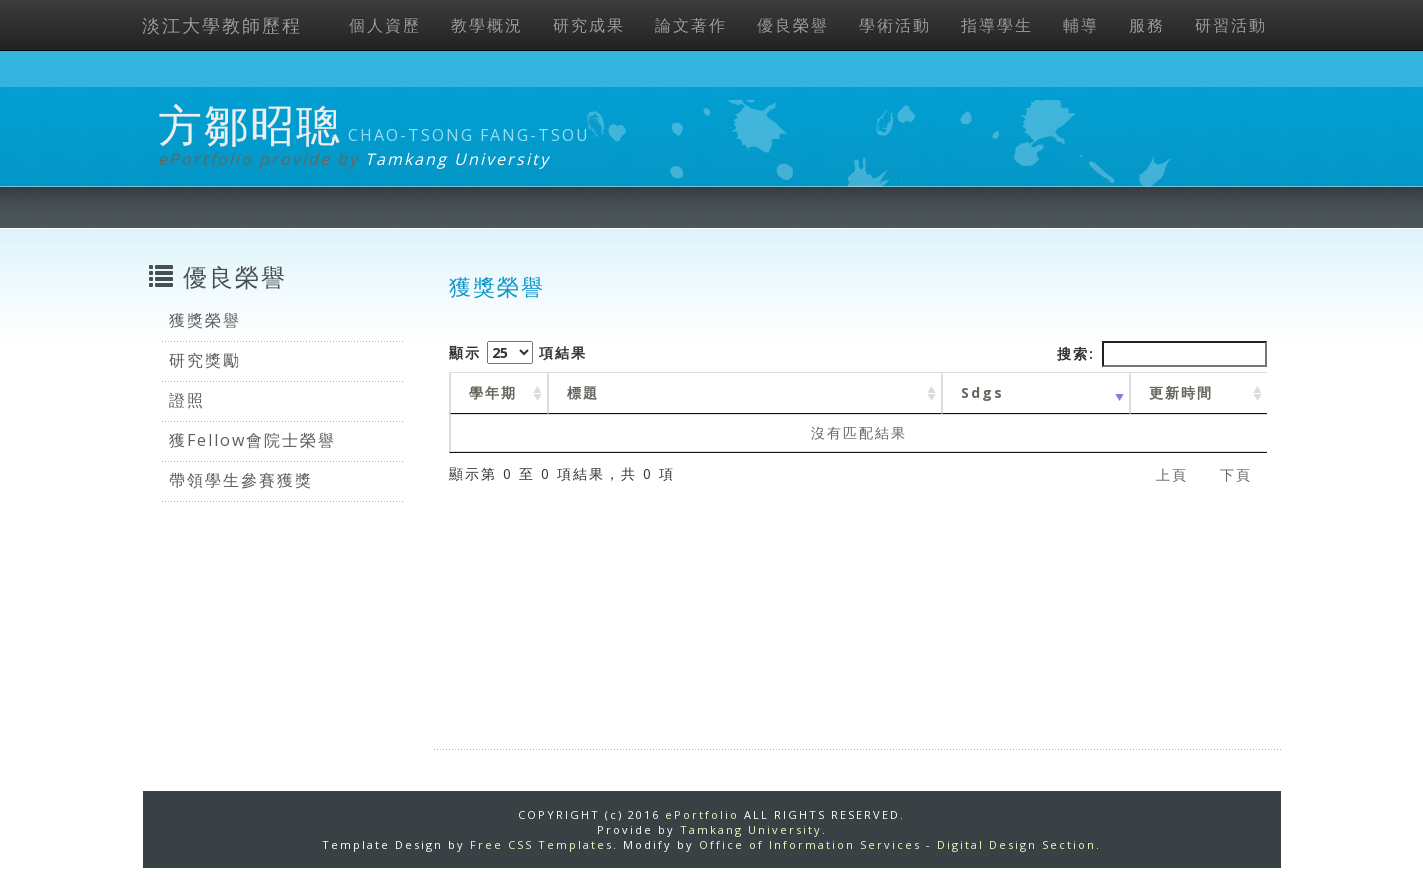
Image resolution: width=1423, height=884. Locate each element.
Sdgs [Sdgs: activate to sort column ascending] (982, 392)
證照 (187, 400)
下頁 (1236, 474)
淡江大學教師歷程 (222, 25)
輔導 (1081, 25)
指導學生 (997, 25)
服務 (1147, 25)
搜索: (1162, 354)
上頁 (1172, 474)
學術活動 (895, 25)
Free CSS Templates (541, 844)
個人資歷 (385, 25)
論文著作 (691, 25)
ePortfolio (702, 814)
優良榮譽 (793, 25)
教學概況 (487, 25)
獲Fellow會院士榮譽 (252, 440)
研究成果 (589, 25)
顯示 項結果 (518, 352)
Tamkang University (457, 159)
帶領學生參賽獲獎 (241, 480)
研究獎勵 (205, 360)
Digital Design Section (1016, 844)
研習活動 (1231, 25)
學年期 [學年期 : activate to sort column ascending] (493, 392)
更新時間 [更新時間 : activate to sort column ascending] (1181, 392)
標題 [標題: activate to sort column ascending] (583, 392)
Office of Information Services (810, 844)
